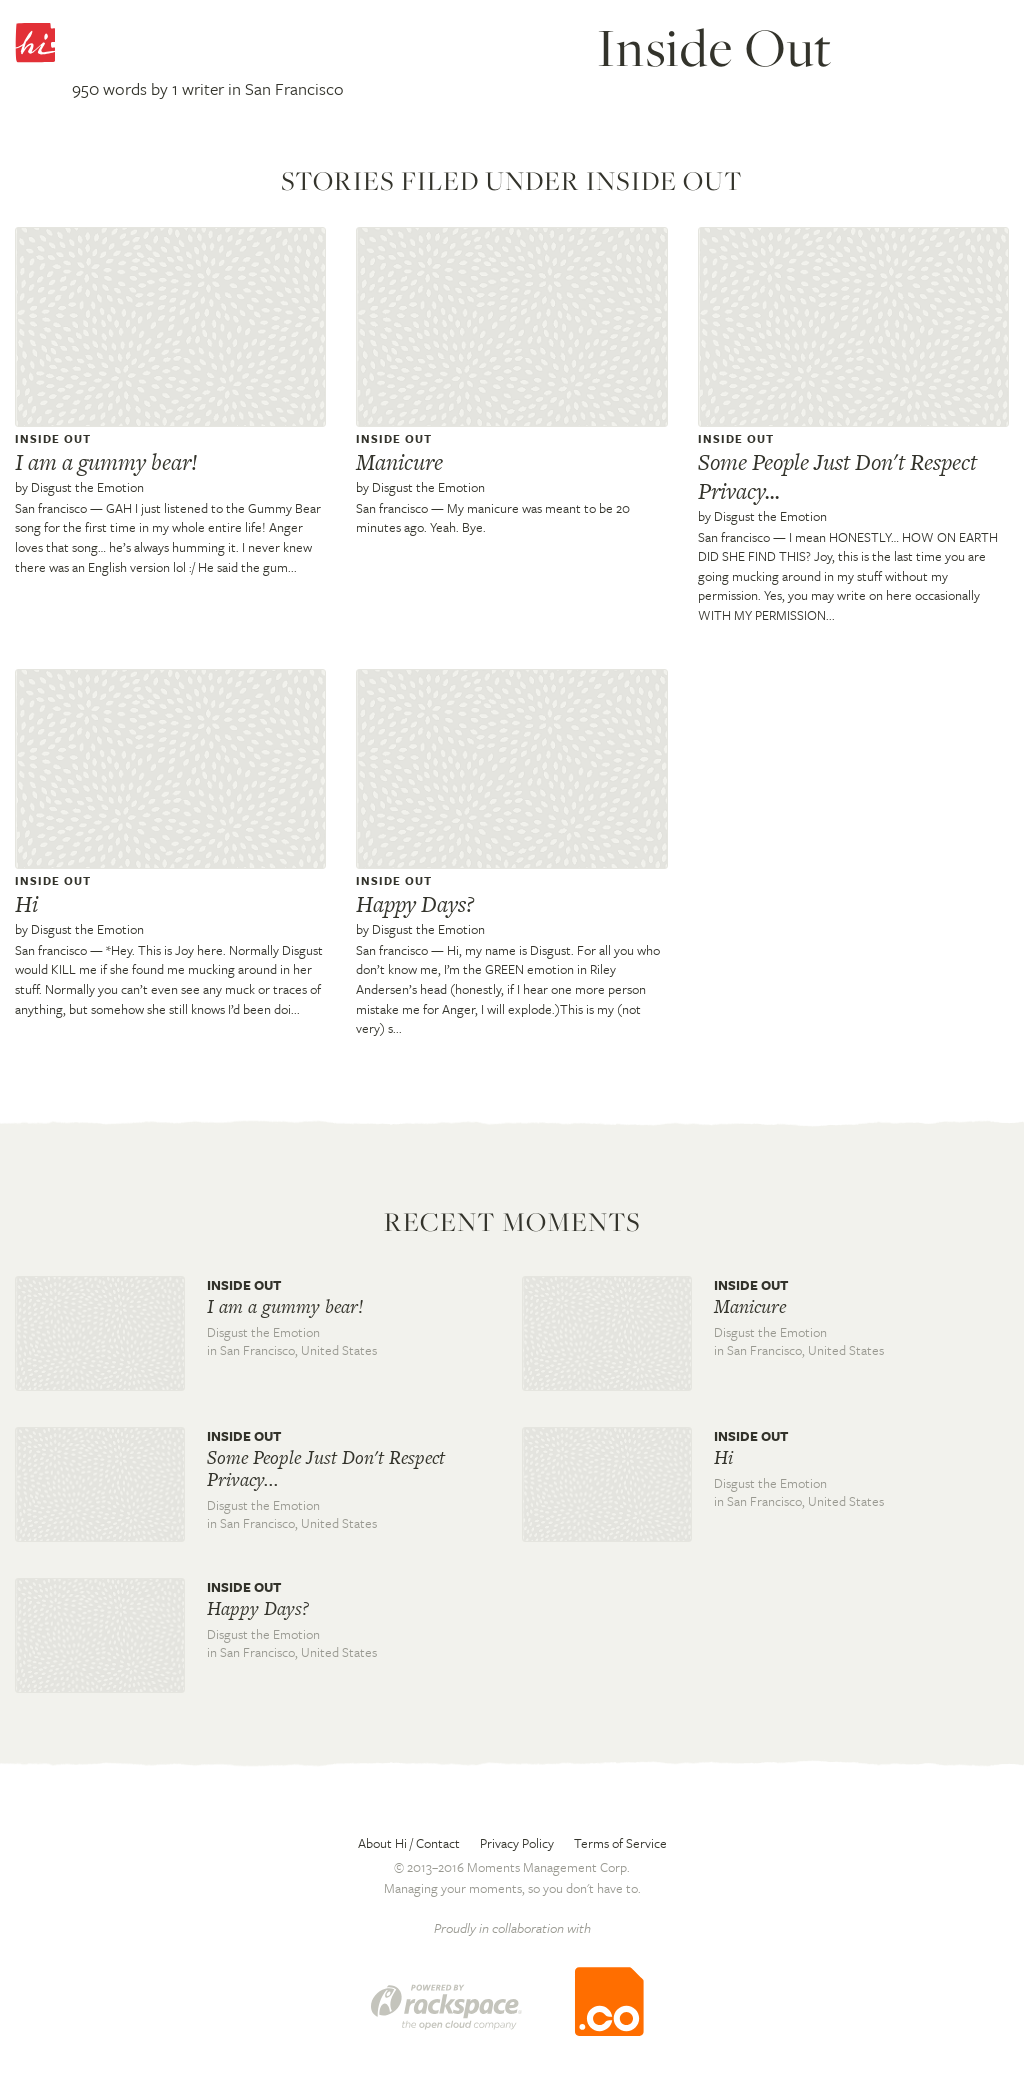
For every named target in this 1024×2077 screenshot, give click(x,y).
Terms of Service (620, 1843)
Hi (26, 904)
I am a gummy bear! (106, 462)
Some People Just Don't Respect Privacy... (837, 476)
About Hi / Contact (409, 1843)
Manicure (399, 462)
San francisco (51, 508)
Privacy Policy (517, 1843)
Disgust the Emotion (87, 487)
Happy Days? (415, 904)
